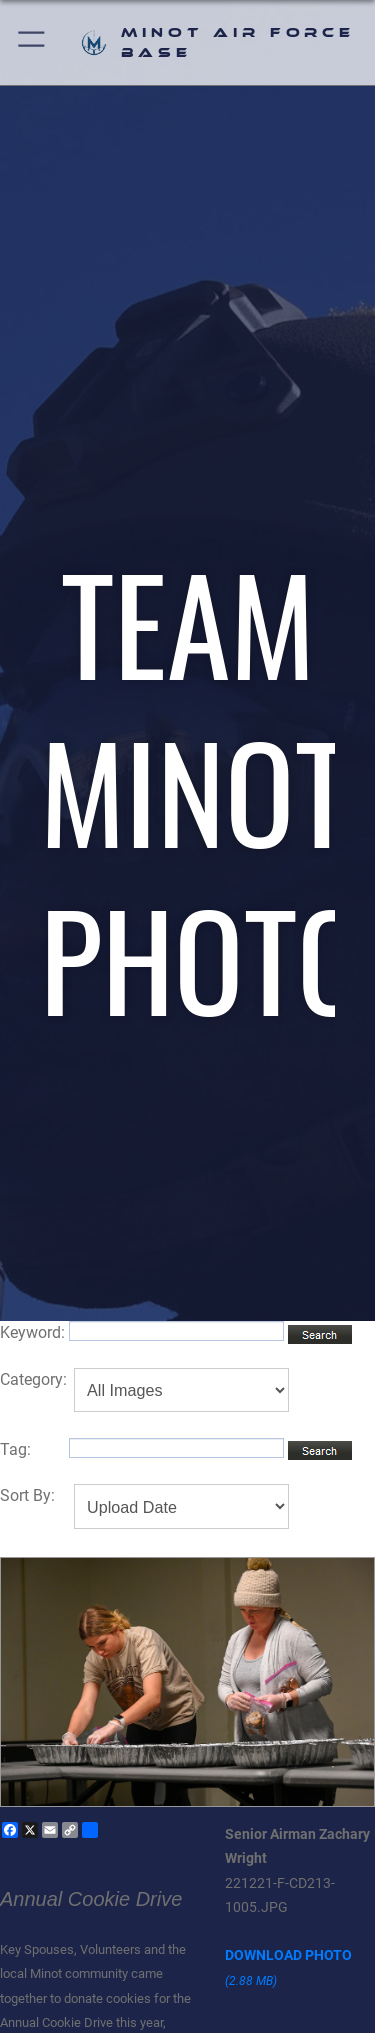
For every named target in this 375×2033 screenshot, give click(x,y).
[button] (32, 42)
